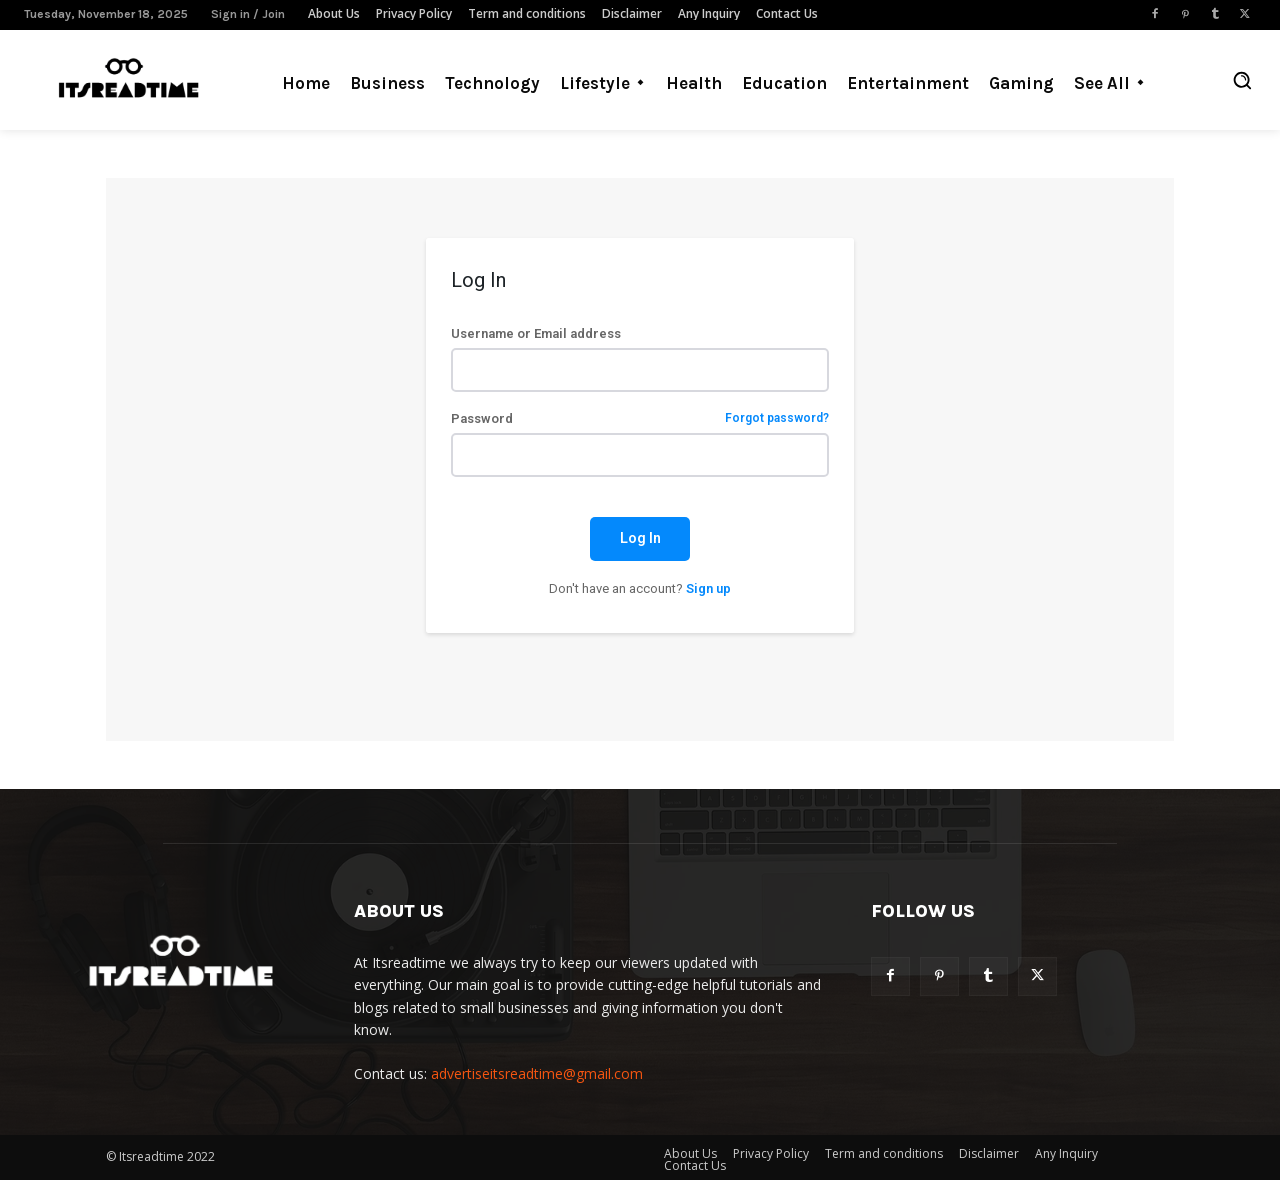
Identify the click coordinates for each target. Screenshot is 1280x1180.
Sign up (708, 588)
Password (639, 418)
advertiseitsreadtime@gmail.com (537, 1073)
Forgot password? (777, 418)
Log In (640, 538)
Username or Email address (536, 333)
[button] (1242, 80)
